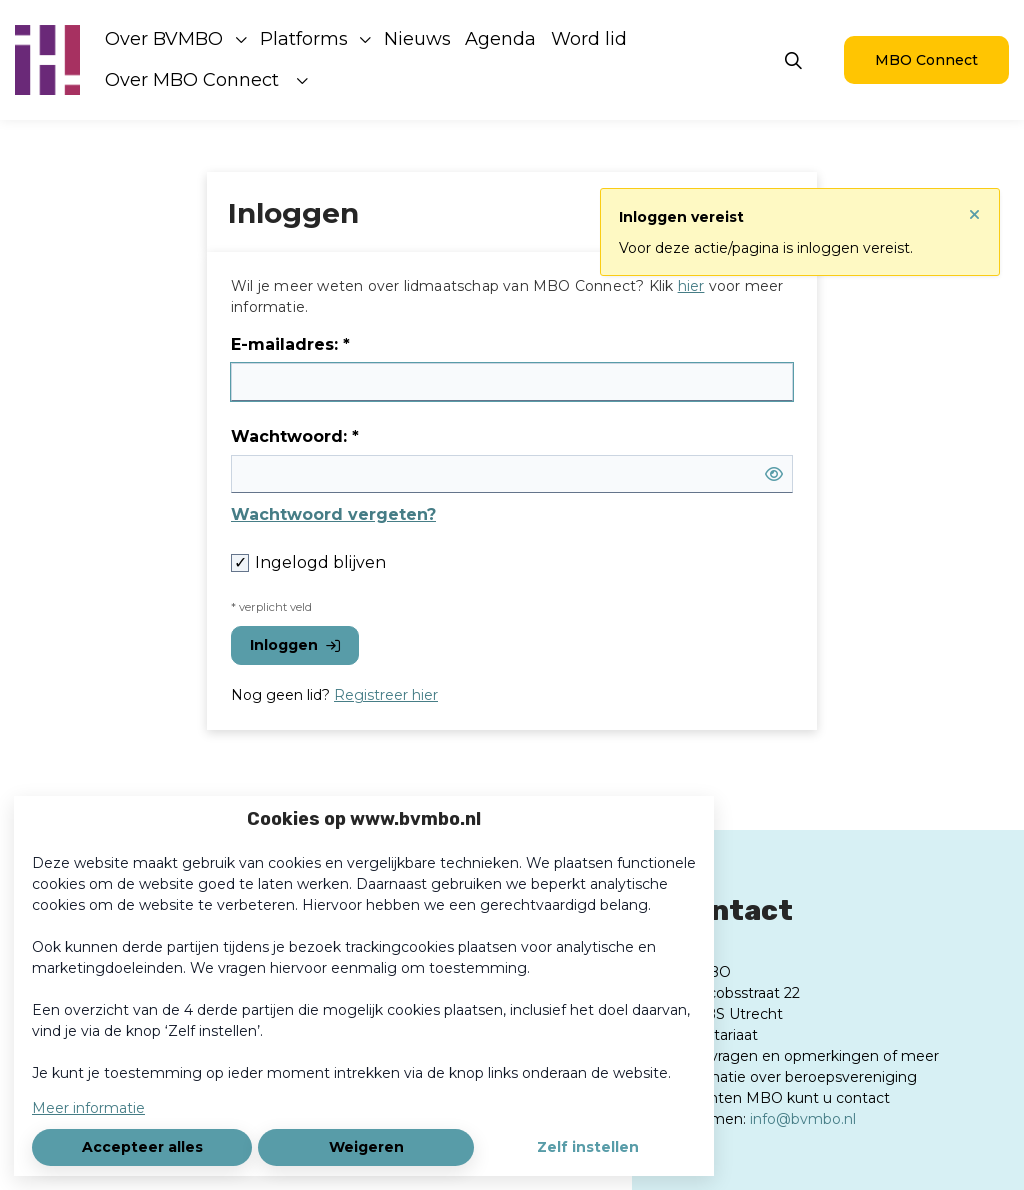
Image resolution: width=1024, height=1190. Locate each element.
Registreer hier (386, 695)
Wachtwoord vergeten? (333, 514)
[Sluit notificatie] (974, 207)
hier (691, 286)
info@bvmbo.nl (803, 1119)
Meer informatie (88, 1108)
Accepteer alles (142, 1147)
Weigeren (366, 1147)
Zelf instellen (588, 1147)
